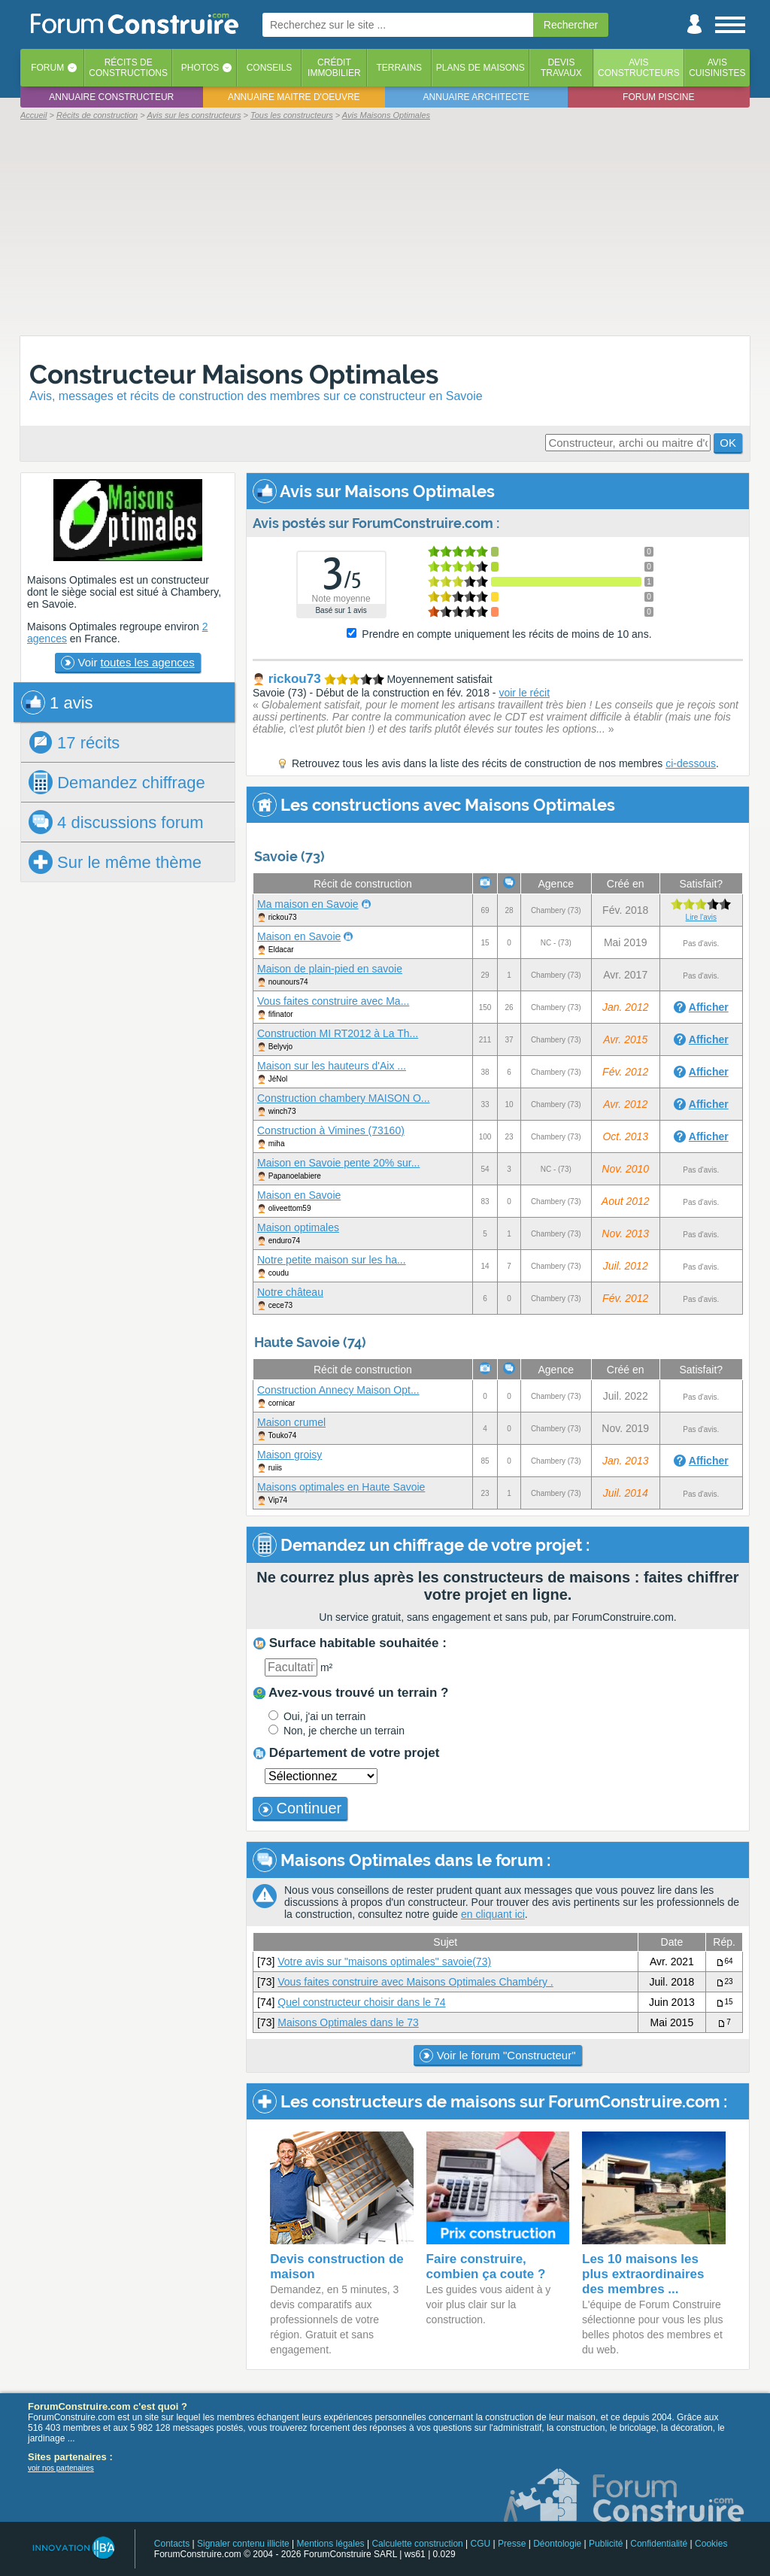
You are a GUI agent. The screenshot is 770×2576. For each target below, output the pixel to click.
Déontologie (557, 2543)
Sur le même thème (115, 862)
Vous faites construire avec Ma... (333, 1001)
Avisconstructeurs (639, 67)
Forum (47, 67)
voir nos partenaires (61, 2468)
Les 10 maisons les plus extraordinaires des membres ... (643, 2274)
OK (728, 442)
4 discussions (116, 822)
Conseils (270, 67)
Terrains (399, 67)
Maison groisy (289, 1455)
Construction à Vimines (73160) (331, 1130)
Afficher (709, 1007)
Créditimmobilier (334, 67)
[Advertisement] (385, 227)
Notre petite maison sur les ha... (331, 1260)
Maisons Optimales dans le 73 (348, 2022)
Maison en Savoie (299, 936)
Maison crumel (291, 1422)
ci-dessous (690, 763)
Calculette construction (416, 2543)
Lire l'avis (701, 917)
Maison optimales (298, 1227)
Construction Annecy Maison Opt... (338, 1390)
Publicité (606, 2543)
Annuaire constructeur (111, 97)
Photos (200, 67)
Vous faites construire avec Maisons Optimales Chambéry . (415, 1982)
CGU (481, 2543)
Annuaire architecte (476, 97)
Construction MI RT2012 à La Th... (337, 1033)
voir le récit (524, 693)
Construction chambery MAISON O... (343, 1098)
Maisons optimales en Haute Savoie (341, 1487)
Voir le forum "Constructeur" (497, 2055)
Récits (128, 67)
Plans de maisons (480, 67)
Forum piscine (658, 97)
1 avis (57, 702)
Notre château (290, 1292)
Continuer (300, 1808)
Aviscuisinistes (717, 67)
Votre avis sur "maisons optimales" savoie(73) (384, 1962)
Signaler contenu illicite (243, 2543)
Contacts (171, 2543)
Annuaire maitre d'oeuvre (294, 97)
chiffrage (117, 782)
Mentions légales (331, 2543)
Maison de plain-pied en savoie (329, 969)
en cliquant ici (493, 1914)
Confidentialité (658, 2543)
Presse (512, 2543)
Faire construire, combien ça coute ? (486, 2266)
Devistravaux (561, 67)
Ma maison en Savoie (308, 904)
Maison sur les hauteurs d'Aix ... (331, 1066)
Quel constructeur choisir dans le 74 (361, 2002)
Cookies (711, 2543)
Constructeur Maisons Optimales (233, 374)
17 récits (74, 742)
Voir (127, 662)
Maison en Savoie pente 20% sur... (338, 1163)
